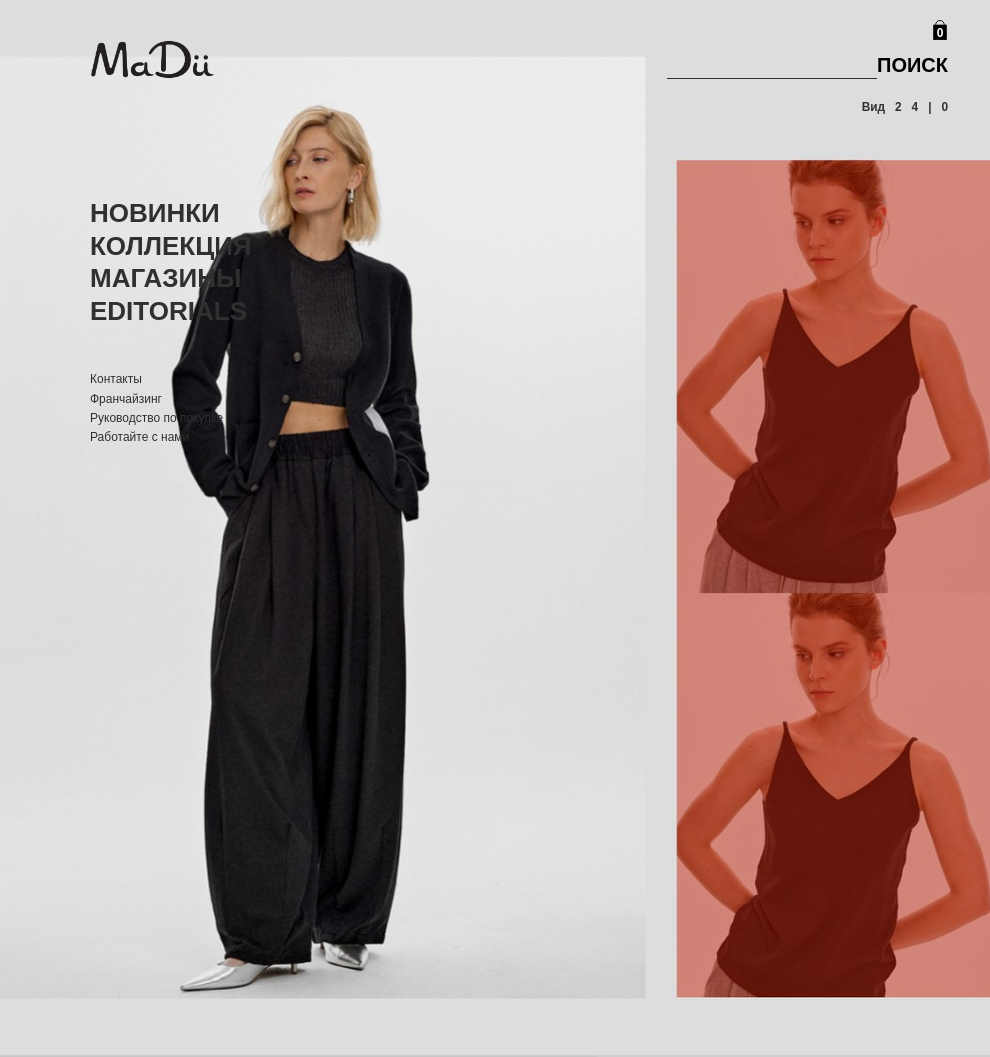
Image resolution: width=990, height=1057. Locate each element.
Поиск (912, 65)
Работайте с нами (139, 437)
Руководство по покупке (156, 418)
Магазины (166, 278)
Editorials (168, 311)
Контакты (116, 379)
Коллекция (171, 246)
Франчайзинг (126, 399)
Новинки (155, 213)
